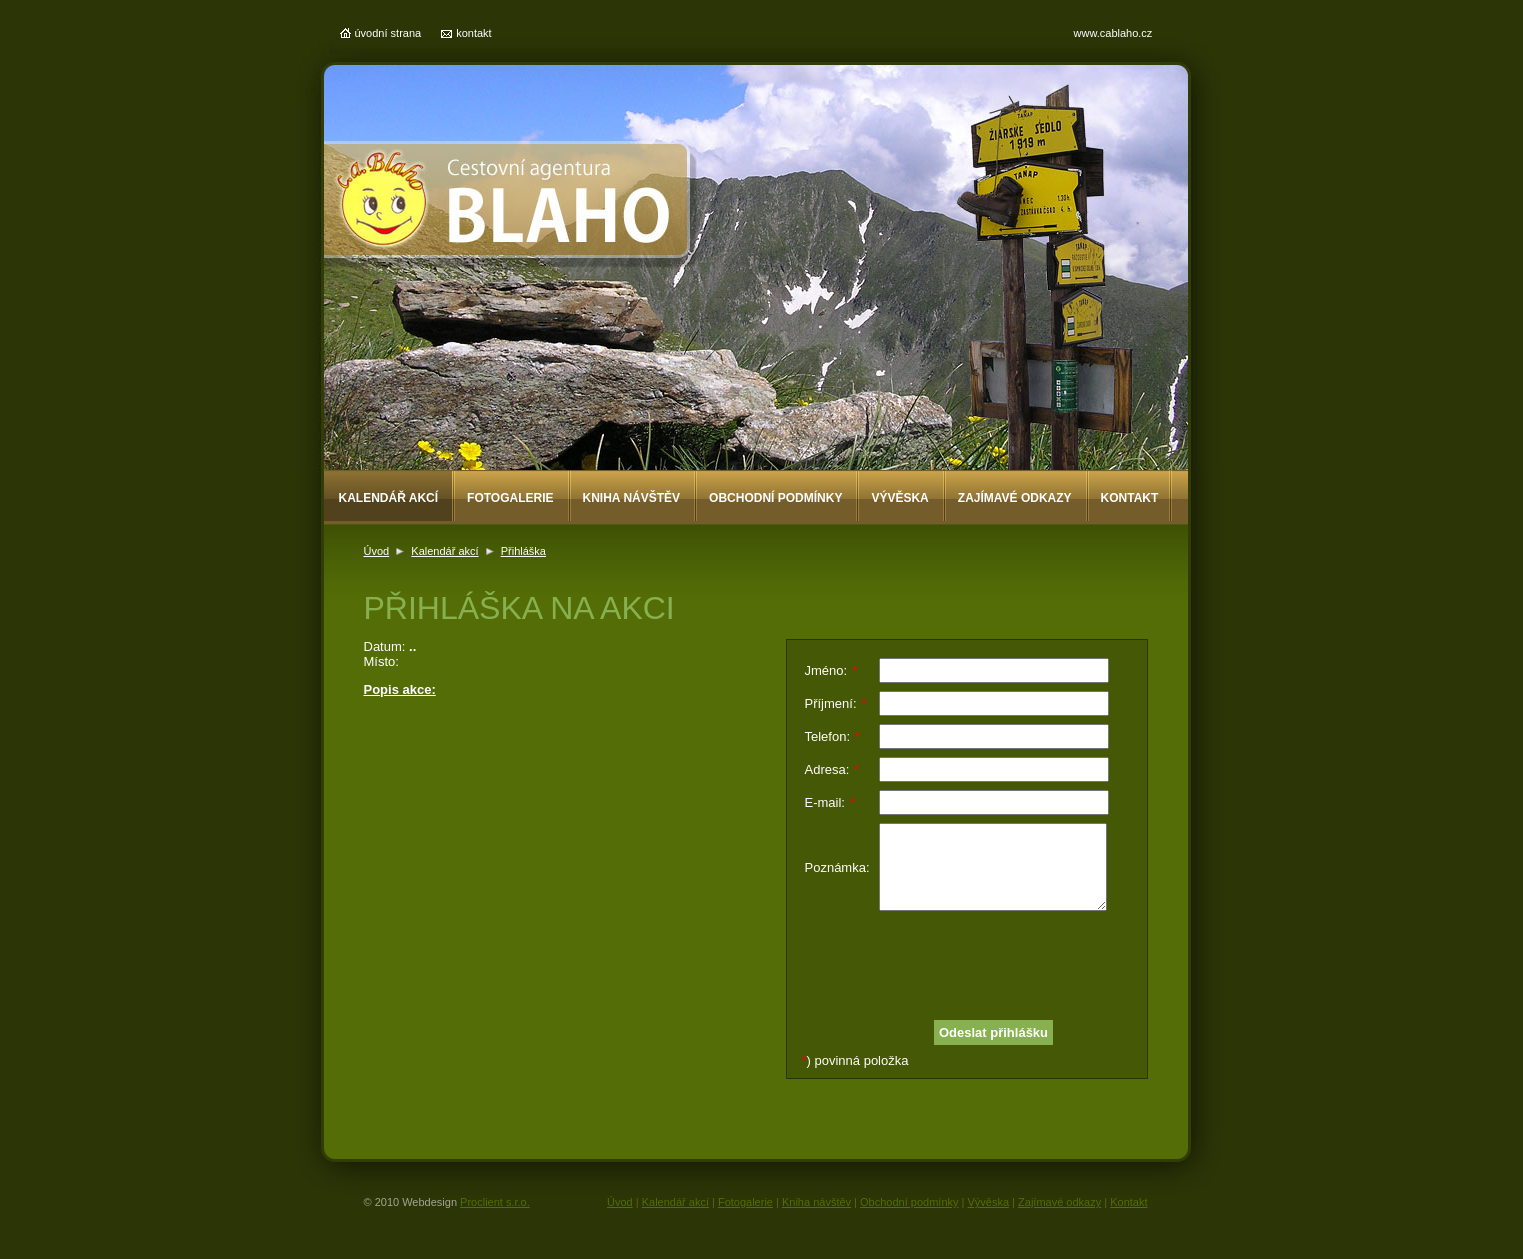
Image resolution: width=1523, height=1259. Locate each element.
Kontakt (1130, 498)
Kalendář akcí (389, 498)
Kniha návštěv (632, 498)
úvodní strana (388, 33)
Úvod (377, 551)
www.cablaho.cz (1113, 33)
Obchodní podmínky (775, 498)
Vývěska (899, 498)
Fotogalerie (510, 498)
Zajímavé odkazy (1015, 498)
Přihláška (523, 551)
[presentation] (957, 958)
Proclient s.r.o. (495, 1202)
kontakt (473, 33)
